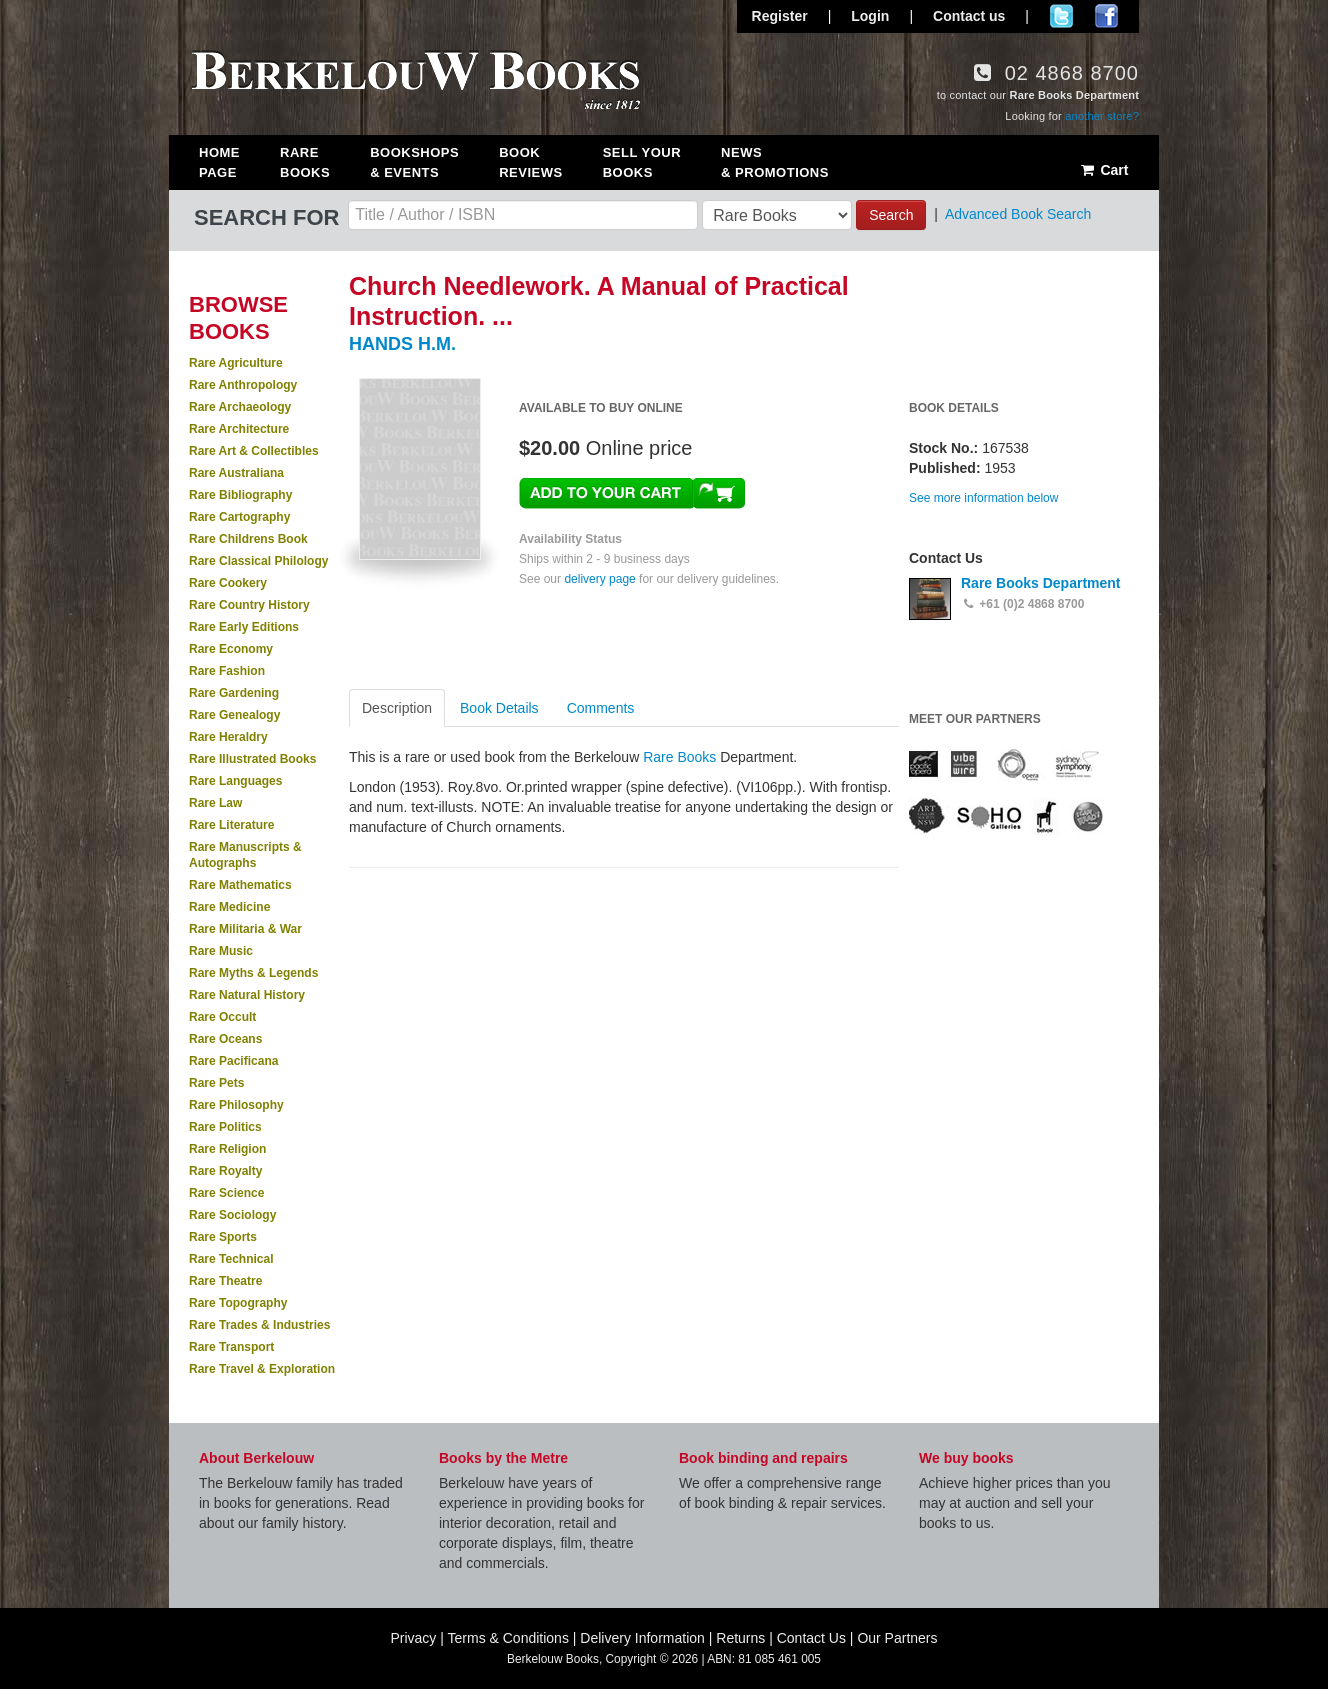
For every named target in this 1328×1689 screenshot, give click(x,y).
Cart (1103, 170)
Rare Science (226, 1193)
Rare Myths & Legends (253, 973)
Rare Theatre (225, 1281)
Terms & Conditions (508, 1638)
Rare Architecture (239, 429)
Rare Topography (238, 1303)
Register (780, 16)
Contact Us (811, 1638)
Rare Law (215, 803)
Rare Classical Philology (258, 561)
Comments (601, 708)
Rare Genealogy (234, 715)
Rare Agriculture (236, 363)
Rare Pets (216, 1083)
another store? (1102, 116)
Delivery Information (642, 1638)
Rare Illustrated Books (252, 759)
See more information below (983, 498)
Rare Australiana (236, 473)
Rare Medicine (229, 907)
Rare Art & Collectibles (254, 451)
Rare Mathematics (240, 885)
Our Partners (897, 1638)
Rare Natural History (247, 995)
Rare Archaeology (240, 407)
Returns (740, 1638)
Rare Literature (231, 825)
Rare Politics (225, 1127)
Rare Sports (223, 1237)
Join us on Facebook (1106, 16)
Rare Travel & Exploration (262, 1369)
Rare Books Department (1041, 583)
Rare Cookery (228, 583)
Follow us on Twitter (1061, 16)
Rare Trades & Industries (259, 1325)
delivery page (599, 579)
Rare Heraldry (228, 737)
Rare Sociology (232, 1215)
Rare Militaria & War (245, 929)
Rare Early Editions (244, 627)
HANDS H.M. (402, 344)
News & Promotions (775, 162)
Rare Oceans (225, 1039)
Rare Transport (231, 1347)
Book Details (499, 708)
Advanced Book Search (1018, 214)
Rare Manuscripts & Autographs (245, 855)
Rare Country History (249, 605)
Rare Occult (222, 1017)
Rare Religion (227, 1149)
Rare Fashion (227, 671)
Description (397, 708)
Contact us (969, 16)
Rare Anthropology (243, 385)
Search (891, 215)
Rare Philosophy (236, 1105)
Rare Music (221, 951)
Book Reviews (530, 162)
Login (870, 16)
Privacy (413, 1638)
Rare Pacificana (233, 1061)
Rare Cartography (239, 517)
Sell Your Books (642, 162)
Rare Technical (231, 1259)
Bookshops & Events (414, 162)
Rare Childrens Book (248, 539)
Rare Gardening (234, 693)
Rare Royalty (225, 1171)
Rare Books (305, 162)
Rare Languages (235, 781)
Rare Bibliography (240, 495)
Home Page (219, 162)
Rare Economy (231, 649)
